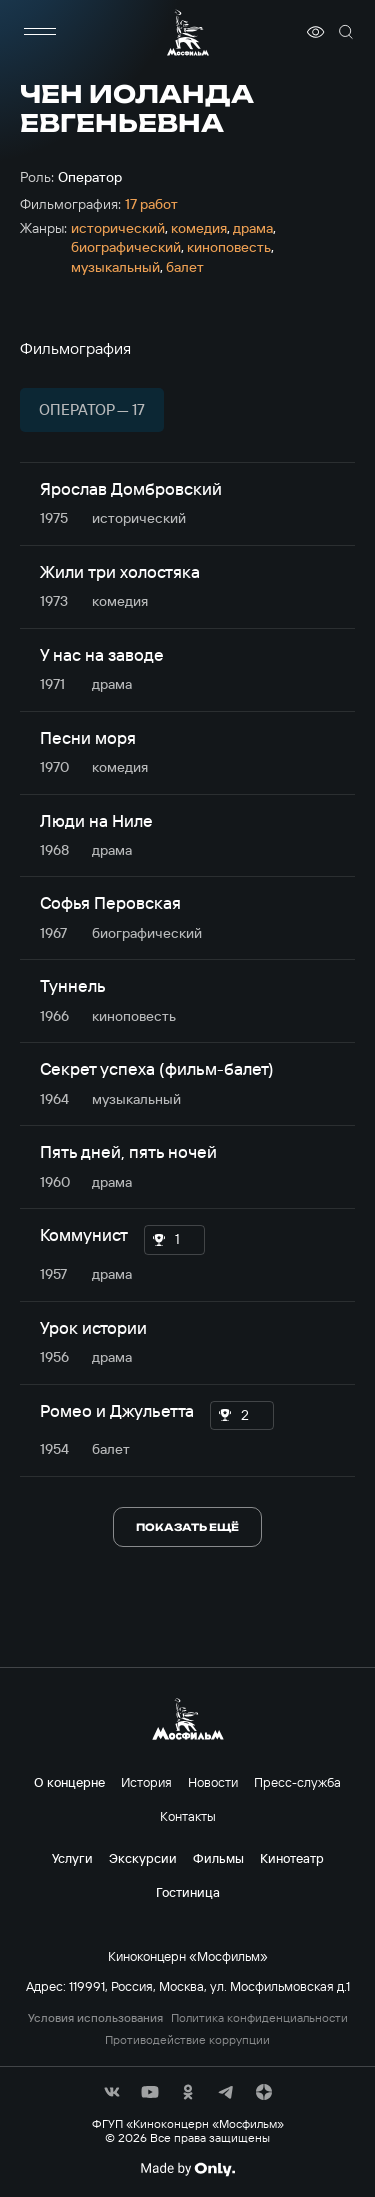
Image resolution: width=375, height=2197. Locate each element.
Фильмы (218, 1858)
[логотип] (188, 32)
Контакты (188, 1816)
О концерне (69, 1782)
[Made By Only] (187, 2169)
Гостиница (188, 1892)
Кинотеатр (292, 1858)
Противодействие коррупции (187, 2040)
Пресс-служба (297, 1782)
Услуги (72, 1858)
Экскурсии (143, 1858)
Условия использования (95, 2018)
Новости (213, 1782)
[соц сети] (112, 2092)
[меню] (40, 32)
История (146, 1782)
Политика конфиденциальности (259, 2018)
